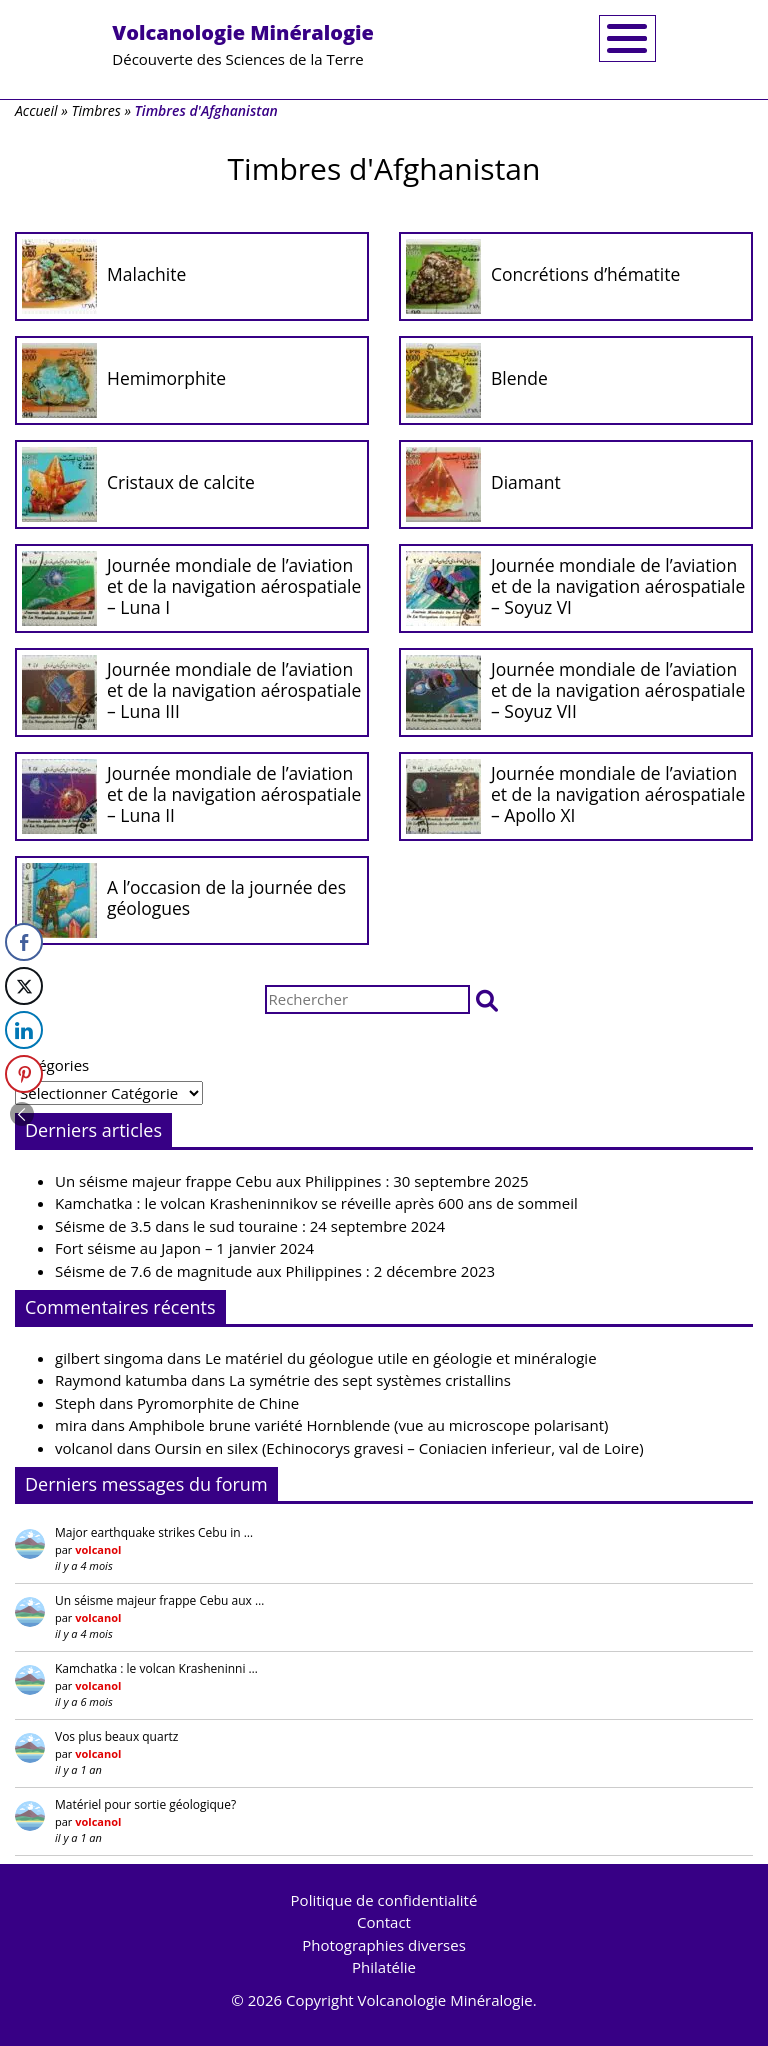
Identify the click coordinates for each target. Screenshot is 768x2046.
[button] (487, 999)
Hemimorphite (166, 378)
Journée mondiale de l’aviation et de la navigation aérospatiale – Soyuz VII (618, 690)
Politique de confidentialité (384, 1900)
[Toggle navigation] (627, 38)
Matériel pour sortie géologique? (145, 1804)
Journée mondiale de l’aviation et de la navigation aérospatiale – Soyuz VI (618, 586)
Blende (519, 378)
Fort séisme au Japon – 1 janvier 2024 (184, 1248)
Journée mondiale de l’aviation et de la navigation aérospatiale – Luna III (234, 690)
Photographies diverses (384, 1945)
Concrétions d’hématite (585, 274)
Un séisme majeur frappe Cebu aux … (159, 1600)
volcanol (84, 1448)
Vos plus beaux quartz (116, 1736)
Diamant (526, 482)
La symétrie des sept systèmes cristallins (370, 1380)
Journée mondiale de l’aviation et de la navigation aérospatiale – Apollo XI (618, 794)
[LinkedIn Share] (24, 1030)
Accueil (36, 110)
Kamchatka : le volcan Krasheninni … (156, 1668)
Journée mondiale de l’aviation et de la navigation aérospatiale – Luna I (234, 586)
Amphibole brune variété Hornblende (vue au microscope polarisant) (369, 1425)
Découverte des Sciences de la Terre (243, 44)
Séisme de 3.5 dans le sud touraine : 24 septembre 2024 (250, 1226)
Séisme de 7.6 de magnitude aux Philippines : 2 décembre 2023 (275, 1271)
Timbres (95, 110)
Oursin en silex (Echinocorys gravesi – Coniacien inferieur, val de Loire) (399, 1448)
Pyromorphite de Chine (218, 1403)
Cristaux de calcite (181, 482)
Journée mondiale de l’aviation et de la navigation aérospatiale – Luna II (234, 794)
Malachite (146, 274)
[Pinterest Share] (24, 1074)
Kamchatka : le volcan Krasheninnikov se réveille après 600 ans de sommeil (316, 1203)
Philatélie (384, 1967)
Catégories (52, 1065)
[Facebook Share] (24, 942)
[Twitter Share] (24, 986)
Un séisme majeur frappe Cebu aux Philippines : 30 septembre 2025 (292, 1181)
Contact (384, 1922)
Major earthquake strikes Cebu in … (154, 1532)
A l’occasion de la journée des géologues (226, 897)
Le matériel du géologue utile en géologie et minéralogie (401, 1358)
